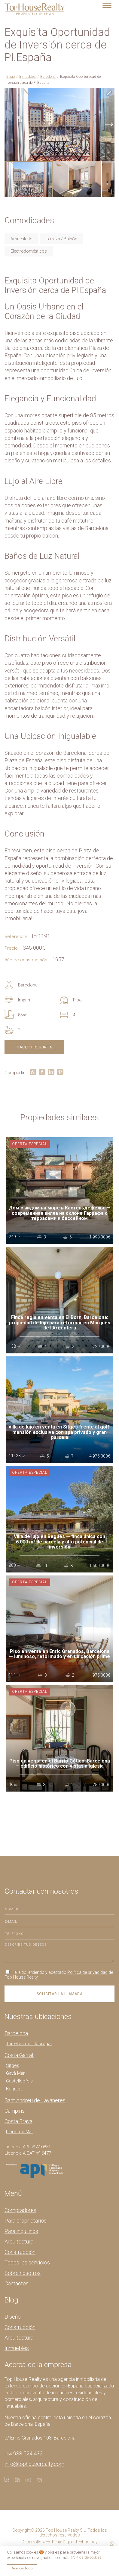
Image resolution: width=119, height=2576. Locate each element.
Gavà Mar (15, 2073)
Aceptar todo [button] (21, 2568)
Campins (15, 2111)
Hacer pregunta (34, 1047)
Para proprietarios (26, 2220)
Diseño (13, 2317)
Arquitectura (19, 2241)
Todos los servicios (27, 2262)
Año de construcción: (26, 960)
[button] (109, 93)
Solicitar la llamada (60, 1994)
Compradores (20, 2210)
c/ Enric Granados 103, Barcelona (40, 2438)
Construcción (20, 2252)
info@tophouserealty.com (34, 2464)
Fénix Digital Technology (75, 2541)
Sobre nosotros (23, 2273)
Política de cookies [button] (86, 2557)
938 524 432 (24, 2453)
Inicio (10, 77)
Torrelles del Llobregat (29, 2043)
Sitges (12, 2065)
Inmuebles (27, 77)
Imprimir (19, 999)
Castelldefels (19, 2081)
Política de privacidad (87, 1972)
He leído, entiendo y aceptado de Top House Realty (59, 1974)
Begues (14, 2088)
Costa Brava (18, 2121)
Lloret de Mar (19, 2131)
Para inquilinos (21, 2231)
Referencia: (16, 936)
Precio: (12, 948)
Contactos (17, 2283)
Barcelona (48, 77)
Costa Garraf (19, 2055)
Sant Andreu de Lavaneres (35, 2100)
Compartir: (15, 1072)
